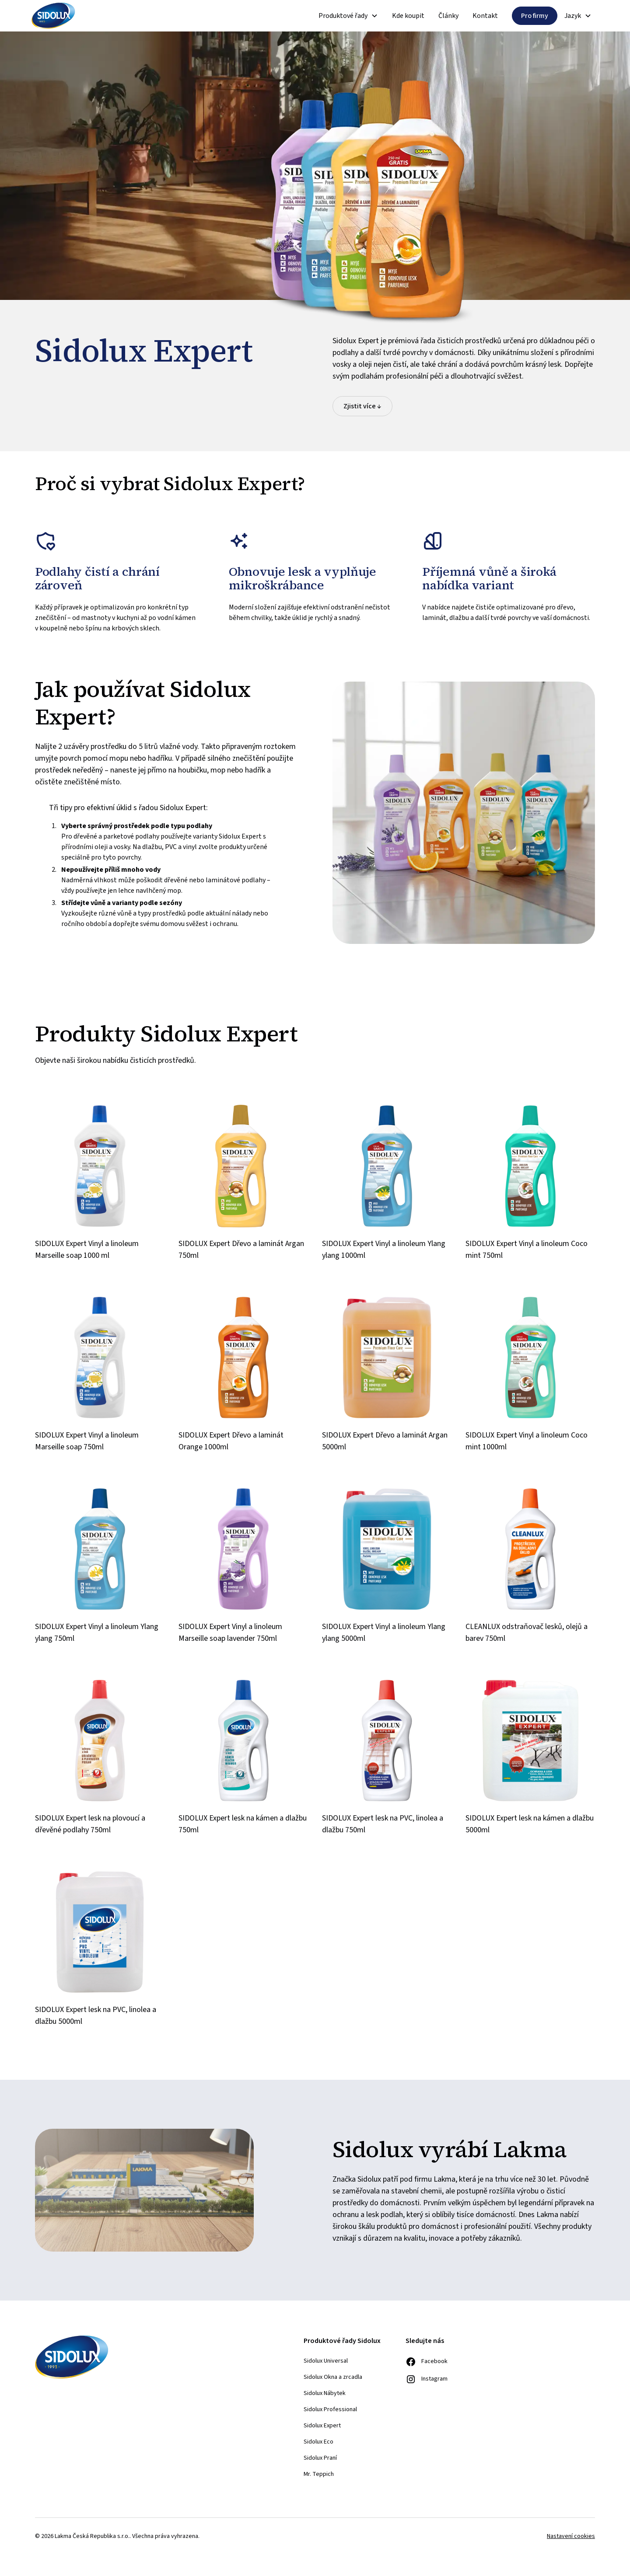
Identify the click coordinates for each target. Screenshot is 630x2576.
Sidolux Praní (320, 2458)
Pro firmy (534, 16)
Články (448, 16)
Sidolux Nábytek (325, 2393)
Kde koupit (408, 16)
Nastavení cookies (571, 2536)
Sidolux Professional (330, 2409)
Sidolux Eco (318, 2441)
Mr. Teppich (319, 2474)
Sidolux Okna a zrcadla (333, 2377)
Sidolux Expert (322, 2425)
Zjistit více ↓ (362, 406)
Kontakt (485, 16)
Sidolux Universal (326, 2361)
